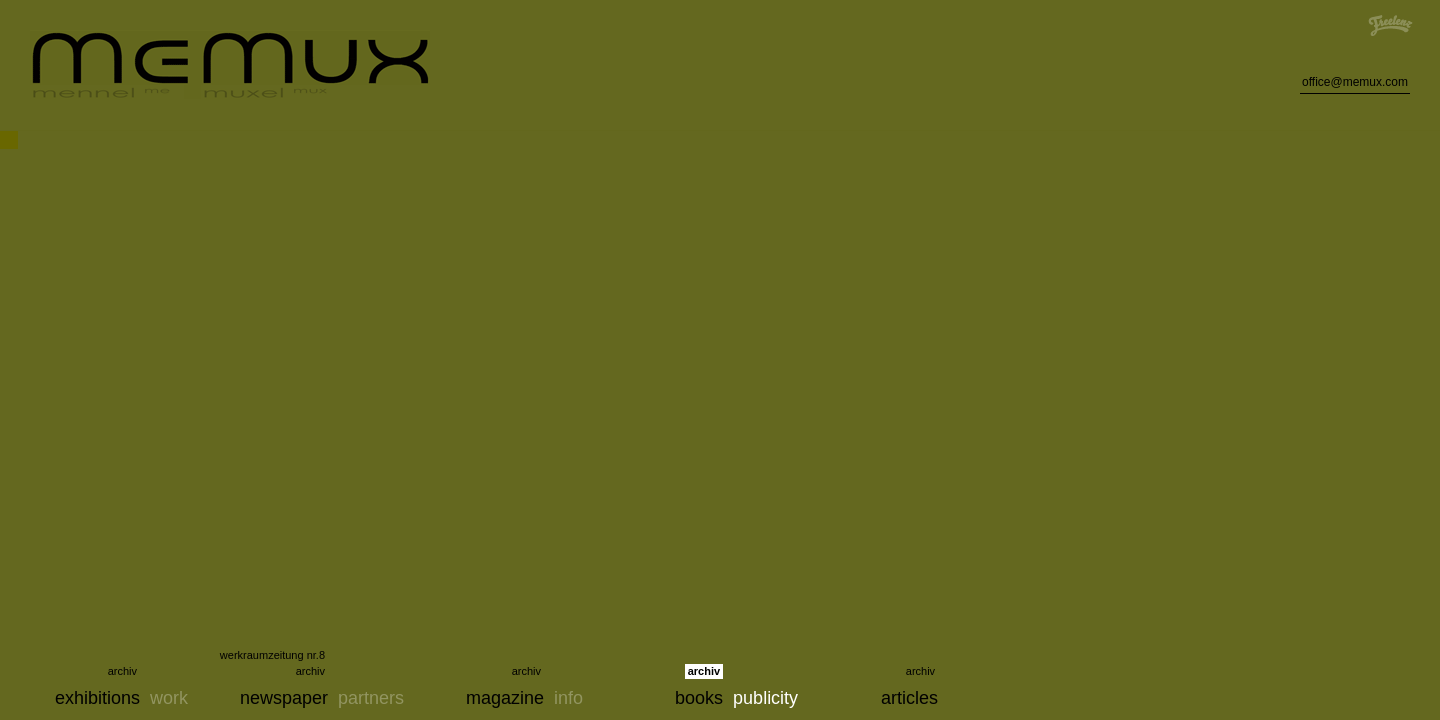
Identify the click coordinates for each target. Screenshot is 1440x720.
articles (909, 698)
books (699, 698)
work (169, 698)
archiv (122, 671)
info (568, 698)
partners (371, 698)
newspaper (284, 698)
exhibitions (97, 698)
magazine (505, 698)
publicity (765, 698)
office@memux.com (1355, 82)
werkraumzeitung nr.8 (272, 655)
